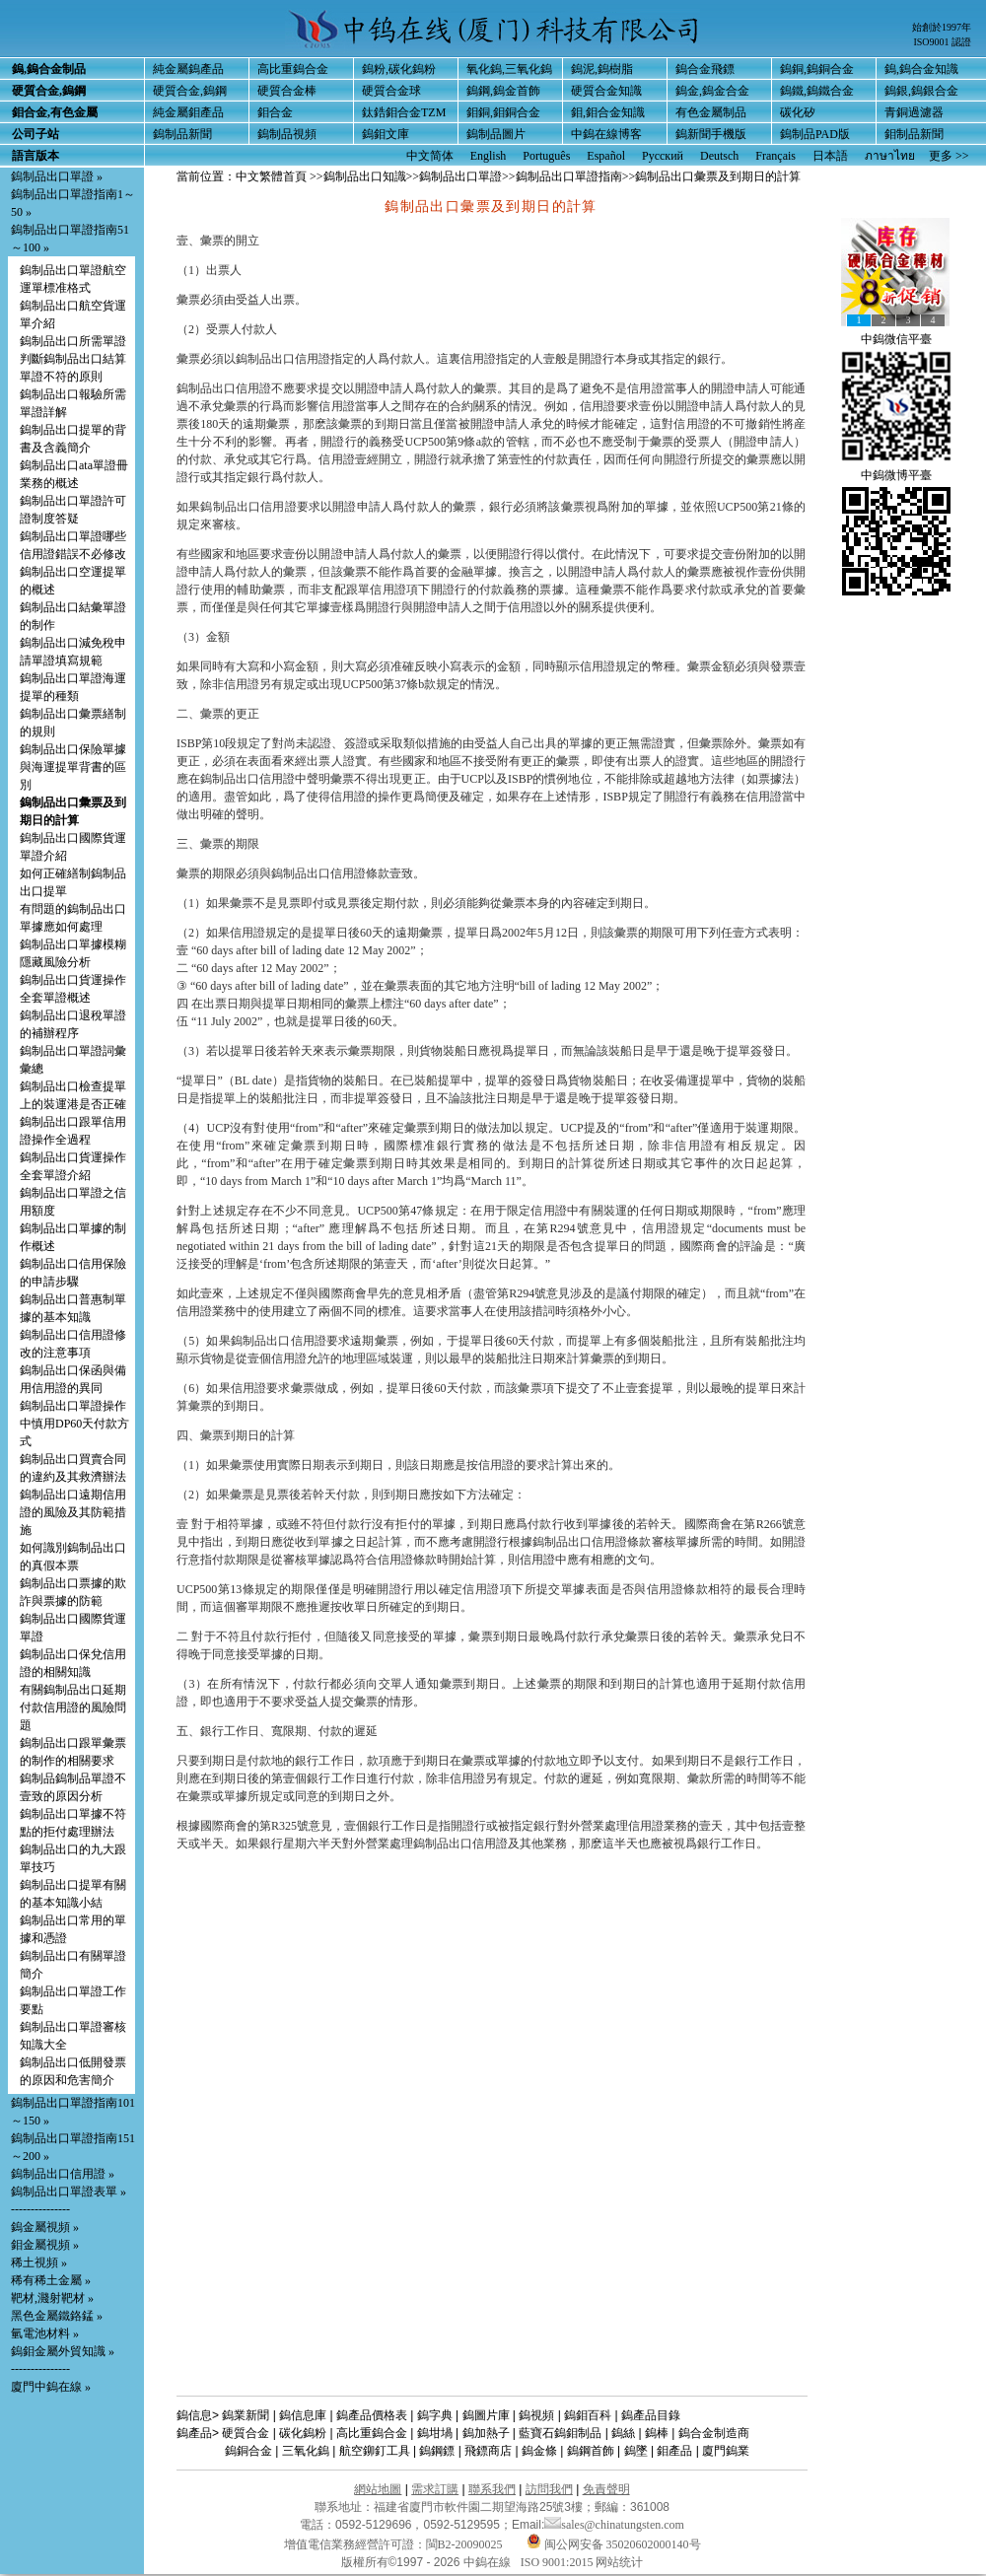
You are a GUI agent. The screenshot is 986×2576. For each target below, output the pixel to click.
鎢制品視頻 (287, 134)
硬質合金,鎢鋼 (190, 91)
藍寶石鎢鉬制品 (560, 2433)
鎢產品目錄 (650, 2415)
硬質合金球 (391, 91)
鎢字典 (435, 2415)
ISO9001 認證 (942, 41)
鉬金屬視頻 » (45, 2245)
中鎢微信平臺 (896, 339)
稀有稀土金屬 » (51, 2280)
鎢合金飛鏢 (705, 69)
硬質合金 (245, 2433)
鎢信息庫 (302, 2415)
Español (606, 156)
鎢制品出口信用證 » (62, 2174)
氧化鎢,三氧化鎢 (509, 69)
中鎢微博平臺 (896, 475)
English (488, 156)
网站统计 (619, 2562)
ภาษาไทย (890, 156)
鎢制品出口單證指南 (569, 176)
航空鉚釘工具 (374, 2451)
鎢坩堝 (435, 2433)
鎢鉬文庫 (385, 134)
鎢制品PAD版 (815, 134)
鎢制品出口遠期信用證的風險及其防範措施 (73, 1512)
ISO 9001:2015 (559, 2562)
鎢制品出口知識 (364, 176)
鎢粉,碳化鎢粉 (399, 69)
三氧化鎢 (305, 2451)
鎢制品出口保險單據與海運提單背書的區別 (73, 767)
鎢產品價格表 (371, 2415)
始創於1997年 (941, 27)
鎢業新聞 (245, 2415)
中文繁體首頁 (271, 176)
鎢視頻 (536, 2415)
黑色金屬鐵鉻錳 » (57, 2316)
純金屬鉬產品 (188, 112)
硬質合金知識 (606, 91)
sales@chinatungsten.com (614, 2525)
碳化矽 (797, 112)
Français (775, 156)
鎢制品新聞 (182, 134)
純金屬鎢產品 (188, 69)
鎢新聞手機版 (710, 134)
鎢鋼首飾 (590, 2451)
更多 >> (949, 156)
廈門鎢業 (725, 2451)
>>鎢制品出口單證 (454, 176)
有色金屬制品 (710, 112)
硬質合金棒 (287, 91)
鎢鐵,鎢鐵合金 (817, 91)
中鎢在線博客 (606, 134)
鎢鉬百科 (587, 2415)
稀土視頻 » (39, 2262)
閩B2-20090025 (464, 2544)
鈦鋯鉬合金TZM (404, 112)
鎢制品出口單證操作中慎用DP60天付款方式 (74, 1423)
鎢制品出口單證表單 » (68, 2191)
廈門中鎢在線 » (51, 2387)
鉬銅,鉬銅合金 (503, 112)
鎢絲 (623, 2433)
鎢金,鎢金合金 (712, 91)
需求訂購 (434, 2489)
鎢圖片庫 (486, 2415)
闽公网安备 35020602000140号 (614, 2544)
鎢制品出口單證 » (57, 176)
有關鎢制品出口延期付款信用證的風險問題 (73, 1707)
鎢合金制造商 (713, 2433)
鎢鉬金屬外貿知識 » (62, 2351)
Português (546, 156)
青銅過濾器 (914, 112)
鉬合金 (275, 112)
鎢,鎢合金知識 (921, 69)
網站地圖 (377, 2489)
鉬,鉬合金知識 (608, 112)
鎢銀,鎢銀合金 (921, 91)
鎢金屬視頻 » (45, 2227)
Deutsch (719, 156)
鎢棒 (657, 2433)
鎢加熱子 (486, 2433)
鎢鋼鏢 (437, 2451)
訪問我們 (549, 2489)
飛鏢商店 (488, 2451)
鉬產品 (674, 2451)
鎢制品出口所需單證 (73, 341)
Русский (662, 156)
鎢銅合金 (248, 2451)
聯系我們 (492, 2489)
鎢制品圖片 (496, 134)
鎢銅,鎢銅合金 (817, 69)
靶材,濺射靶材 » (52, 2298)
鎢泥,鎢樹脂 (602, 69)
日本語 (830, 156)
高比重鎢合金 (292, 69)
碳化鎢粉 (302, 2433)
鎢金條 (539, 2451)
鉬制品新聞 (914, 134)
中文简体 (430, 156)
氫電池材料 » (45, 2333)
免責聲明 (606, 2489)
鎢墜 (636, 2451)
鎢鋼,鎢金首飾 (503, 91)
